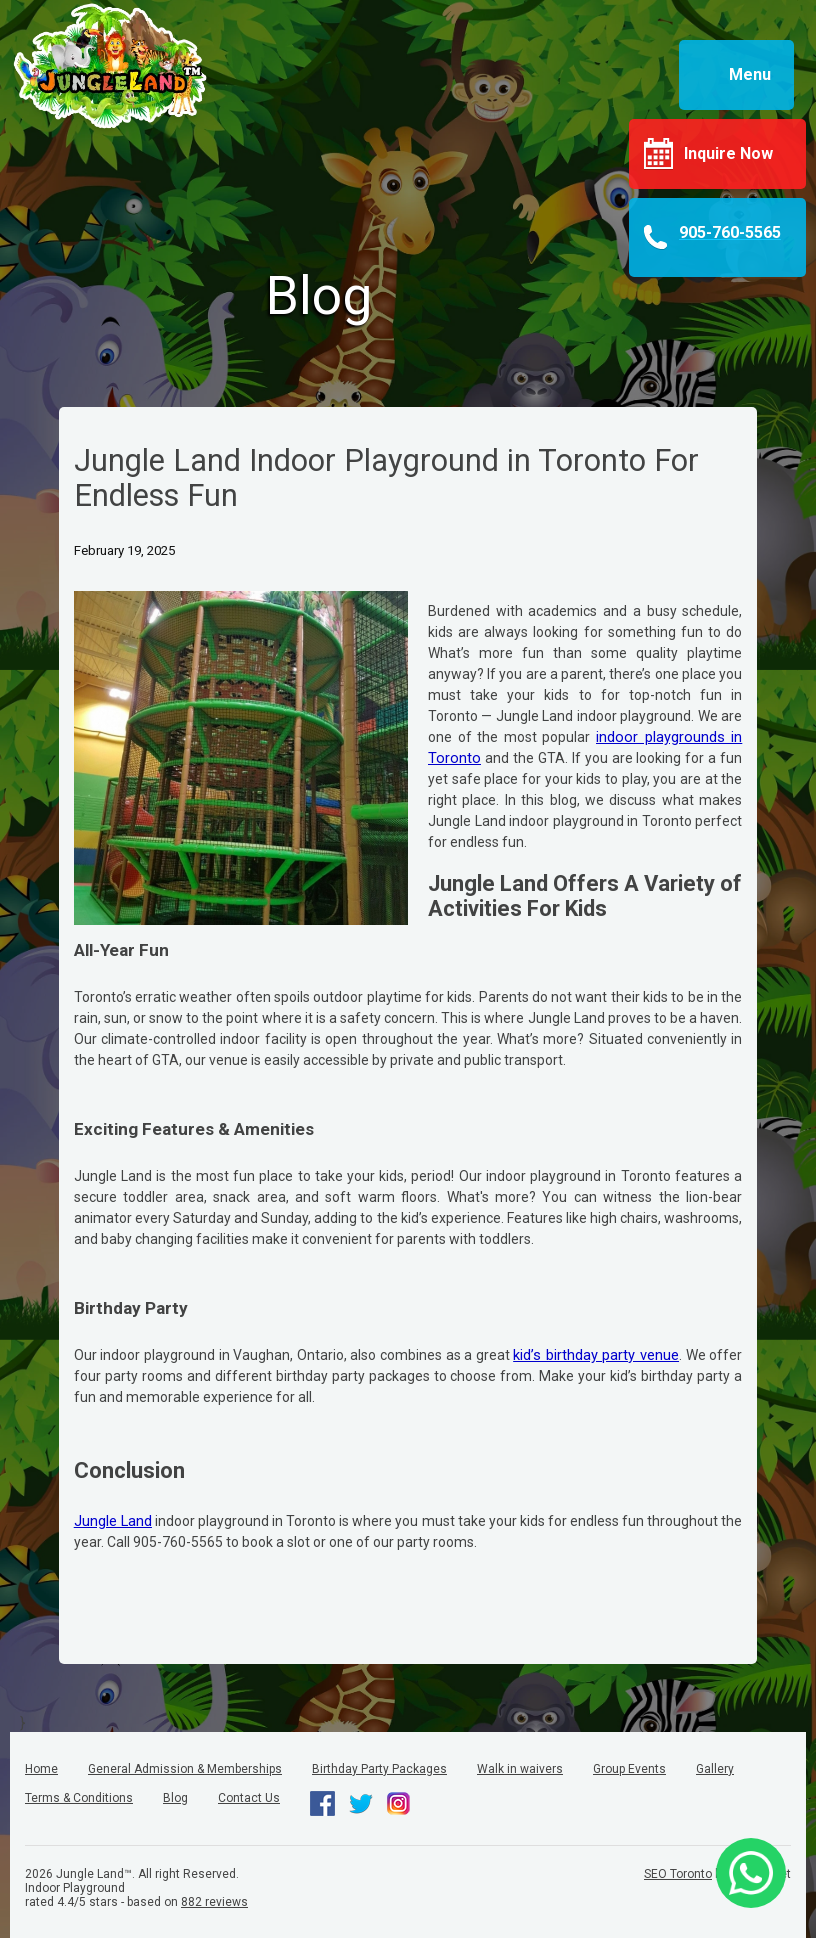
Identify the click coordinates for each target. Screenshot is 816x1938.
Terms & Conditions (79, 1798)
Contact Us (249, 1798)
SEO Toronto (678, 1874)
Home (41, 1769)
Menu (750, 74)
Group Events (629, 1769)
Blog (175, 1798)
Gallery (715, 1769)
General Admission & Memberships (185, 1769)
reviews (214, 1902)
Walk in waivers (520, 1769)
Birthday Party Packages (379, 1769)
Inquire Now (728, 153)
